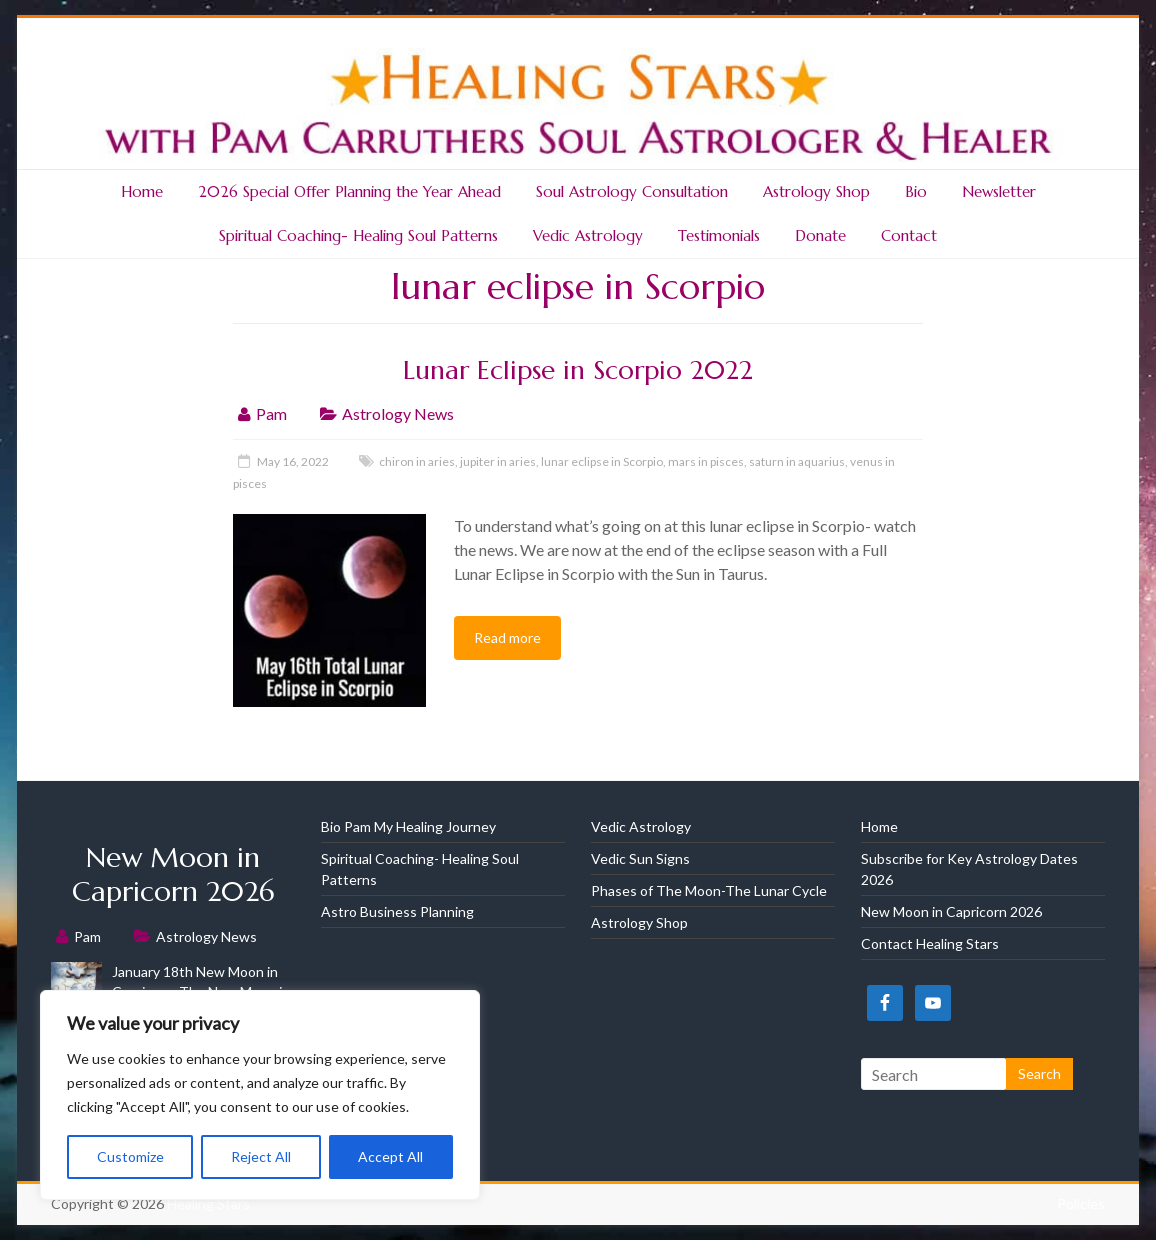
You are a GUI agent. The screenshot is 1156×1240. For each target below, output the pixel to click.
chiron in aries (417, 461)
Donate (820, 235)
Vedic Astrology (588, 235)
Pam (271, 413)
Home (142, 191)
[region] (260, 1095)
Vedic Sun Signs (640, 858)
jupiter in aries (498, 461)
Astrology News (398, 413)
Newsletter (999, 191)
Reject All (261, 1156)
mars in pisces (706, 461)
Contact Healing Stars (930, 943)
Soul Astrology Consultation (632, 191)
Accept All (390, 1156)
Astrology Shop (816, 191)
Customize (130, 1156)
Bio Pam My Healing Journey (408, 826)
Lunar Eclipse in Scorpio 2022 (578, 370)
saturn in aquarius (797, 461)
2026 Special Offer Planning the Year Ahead (349, 191)
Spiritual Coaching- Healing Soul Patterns (358, 235)
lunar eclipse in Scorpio (602, 461)
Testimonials (719, 235)
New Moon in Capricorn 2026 (173, 874)
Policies (1081, 1203)
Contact (909, 235)
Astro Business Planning (397, 911)
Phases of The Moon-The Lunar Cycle (709, 890)
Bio (916, 191)
